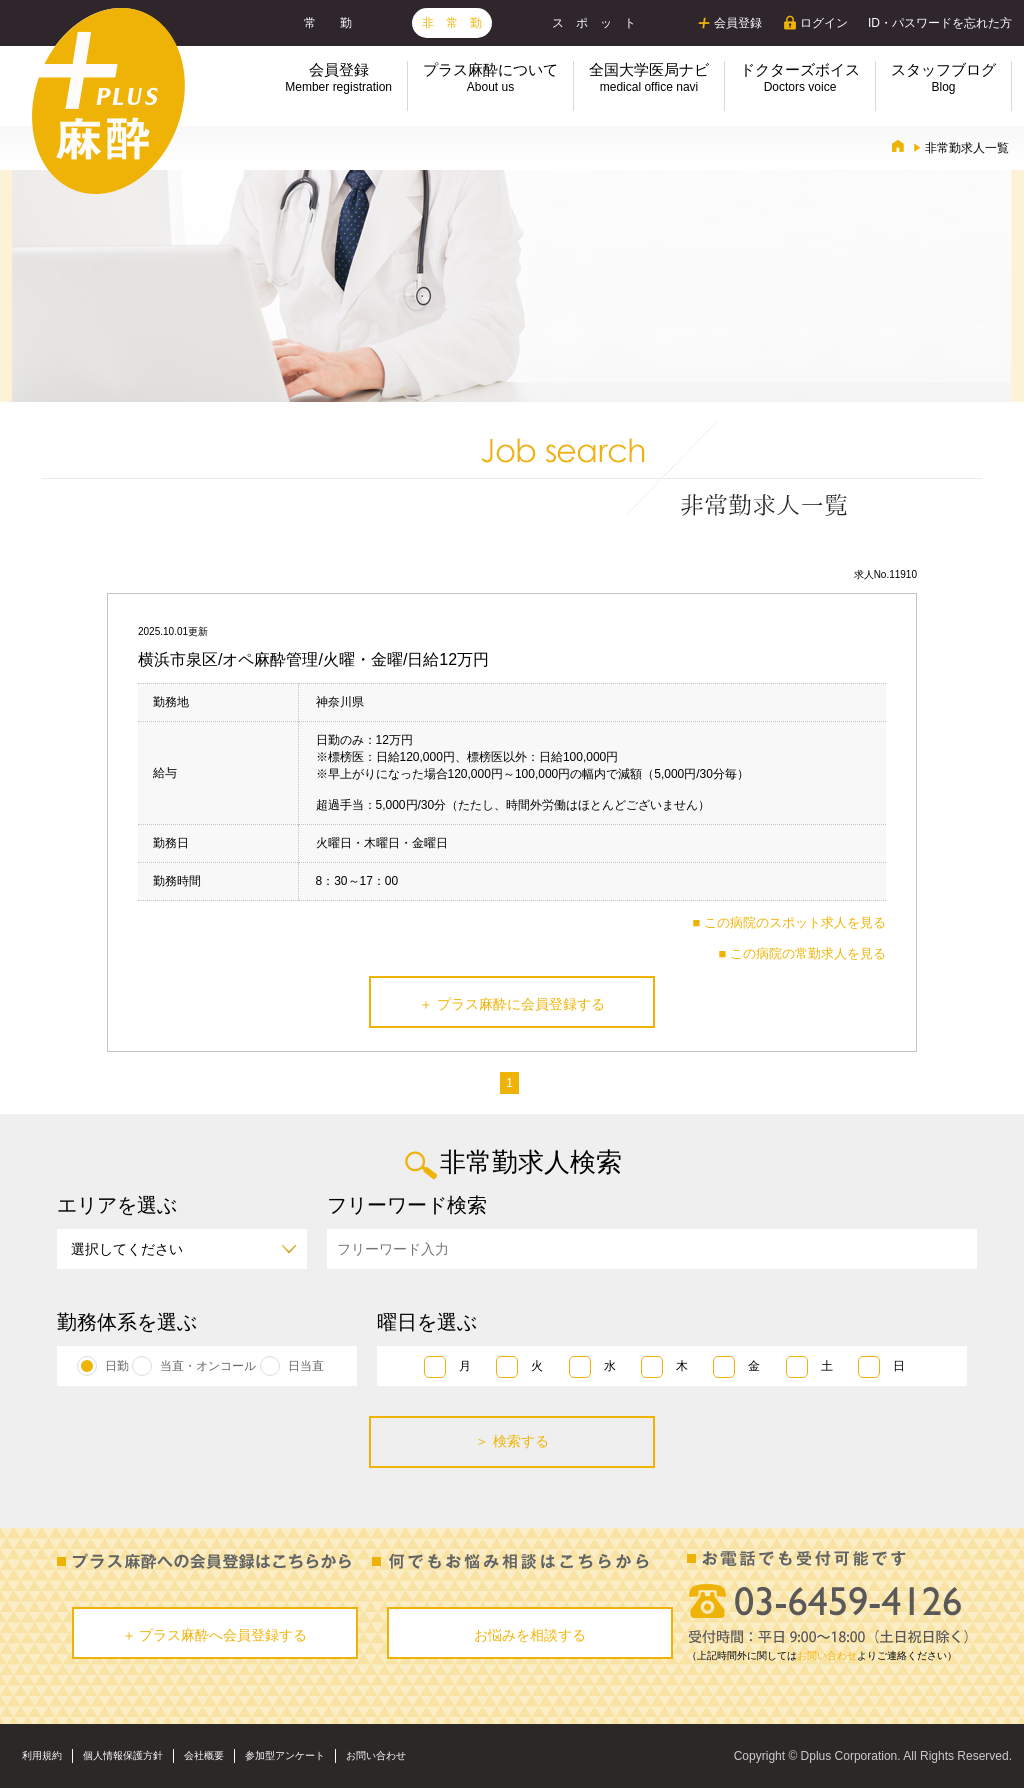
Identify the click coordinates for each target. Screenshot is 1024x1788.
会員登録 (738, 23)
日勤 (117, 1366)
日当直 (306, 1366)
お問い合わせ (827, 1655)
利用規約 (42, 1755)
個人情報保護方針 (123, 1755)
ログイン (824, 23)
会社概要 (204, 1755)
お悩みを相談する (530, 1635)
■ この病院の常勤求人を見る (802, 953)
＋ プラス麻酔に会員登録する (512, 1004)
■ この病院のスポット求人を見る (789, 922)
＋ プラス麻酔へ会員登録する (215, 1635)
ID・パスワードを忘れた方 (940, 23)
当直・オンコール (208, 1366)
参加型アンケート (285, 1755)
